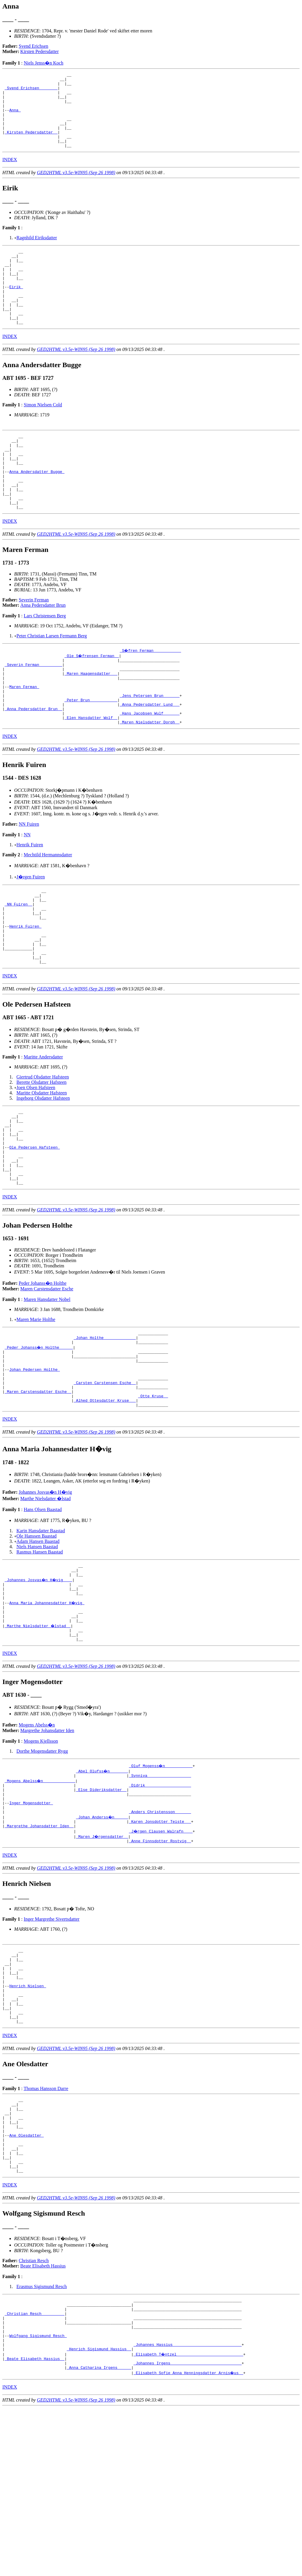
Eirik (16, 309)
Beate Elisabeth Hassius (43, 2420)
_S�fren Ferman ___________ (151, 695)
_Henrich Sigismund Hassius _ (99, 2514)
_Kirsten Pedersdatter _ (31, 144)
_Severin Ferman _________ (33, 711)
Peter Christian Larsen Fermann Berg (52, 680)
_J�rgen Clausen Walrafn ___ (161, 1954)
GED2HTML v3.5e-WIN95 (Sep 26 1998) (76, 187)
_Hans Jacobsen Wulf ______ (150, 769)
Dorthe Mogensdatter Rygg (42, 1865)
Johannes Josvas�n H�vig (45, 1594)
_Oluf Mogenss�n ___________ (161, 1880)
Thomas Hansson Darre (46, 2228)
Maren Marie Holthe (36, 1407)
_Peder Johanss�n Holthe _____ (39, 1438)
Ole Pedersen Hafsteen (34, 1228)
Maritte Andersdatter (43, 1130)
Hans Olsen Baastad (43, 1611)
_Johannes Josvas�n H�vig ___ (39, 1685)
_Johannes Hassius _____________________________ (188, 2508)
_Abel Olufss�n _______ (102, 1886)
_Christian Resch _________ (35, 2471)
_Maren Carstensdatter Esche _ (38, 1491)
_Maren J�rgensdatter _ (102, 1960)
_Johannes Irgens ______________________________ (188, 2530)
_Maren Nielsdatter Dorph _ (150, 780)
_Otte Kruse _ (153, 1496)
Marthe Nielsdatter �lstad (45, 1601)
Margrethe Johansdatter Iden (47, 1845)
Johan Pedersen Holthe (34, 1464)
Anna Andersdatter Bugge (36, 509)
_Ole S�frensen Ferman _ (92, 700)
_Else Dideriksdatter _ (101, 1907)
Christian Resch (34, 2415)
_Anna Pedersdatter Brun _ (33, 764)
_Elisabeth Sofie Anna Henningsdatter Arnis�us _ (189, 2540)
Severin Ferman (34, 644)
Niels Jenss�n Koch (43, 62)
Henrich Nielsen (27, 2118)
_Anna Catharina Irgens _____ (99, 2535)
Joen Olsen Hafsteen (36, 1160)
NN (27, 893)
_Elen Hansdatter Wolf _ (91, 775)
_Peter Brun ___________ (91, 753)
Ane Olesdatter (26, 2282)
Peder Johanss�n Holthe (43, 1371)
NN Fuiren (29, 882)
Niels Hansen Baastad (37, 1649)
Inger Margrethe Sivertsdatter (51, 2043)
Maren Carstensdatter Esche (46, 1377)
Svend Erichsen (33, 46)
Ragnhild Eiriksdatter (37, 252)
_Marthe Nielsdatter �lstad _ (38, 1738)
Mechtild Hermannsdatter (48, 913)
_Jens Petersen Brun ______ (150, 748)
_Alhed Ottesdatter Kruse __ (105, 1502)
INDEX (9, 174)
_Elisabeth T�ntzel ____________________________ (189, 2519)
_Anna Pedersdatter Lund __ (150, 759)
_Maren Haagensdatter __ (91, 722)
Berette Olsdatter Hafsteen (42, 1155)
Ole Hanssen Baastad (37, 1638)
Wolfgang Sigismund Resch (38, 2498)
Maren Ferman (24, 738)
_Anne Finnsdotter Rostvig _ (160, 1965)
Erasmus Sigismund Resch (42, 2441)
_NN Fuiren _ (18, 966)
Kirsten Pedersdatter (39, 51)
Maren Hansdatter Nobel (47, 1387)
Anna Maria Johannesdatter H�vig (47, 1711)
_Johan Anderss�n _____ (102, 1939)
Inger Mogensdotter (31, 1923)
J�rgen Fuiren (31, 935)
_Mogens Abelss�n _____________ (40, 1896)
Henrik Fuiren (30, 903)
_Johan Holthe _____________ (105, 1427)
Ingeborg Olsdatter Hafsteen (43, 1171)
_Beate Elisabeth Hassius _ (35, 2524)
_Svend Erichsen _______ (31, 91)
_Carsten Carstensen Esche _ (105, 1480)
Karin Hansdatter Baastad (41, 1633)
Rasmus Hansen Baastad (40, 1654)
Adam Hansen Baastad (38, 1643)
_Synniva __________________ (160, 1891)
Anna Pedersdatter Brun (43, 650)
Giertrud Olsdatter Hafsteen (43, 1150)
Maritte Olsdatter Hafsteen (42, 1166)
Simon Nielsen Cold (43, 434)
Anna (15, 118)
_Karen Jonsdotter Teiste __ (160, 1944)
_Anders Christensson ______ (160, 1933)
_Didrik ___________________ (160, 1901)
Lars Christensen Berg (45, 660)
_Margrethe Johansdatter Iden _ (39, 1949)
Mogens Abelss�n (37, 1839)
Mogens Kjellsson (41, 1855)
